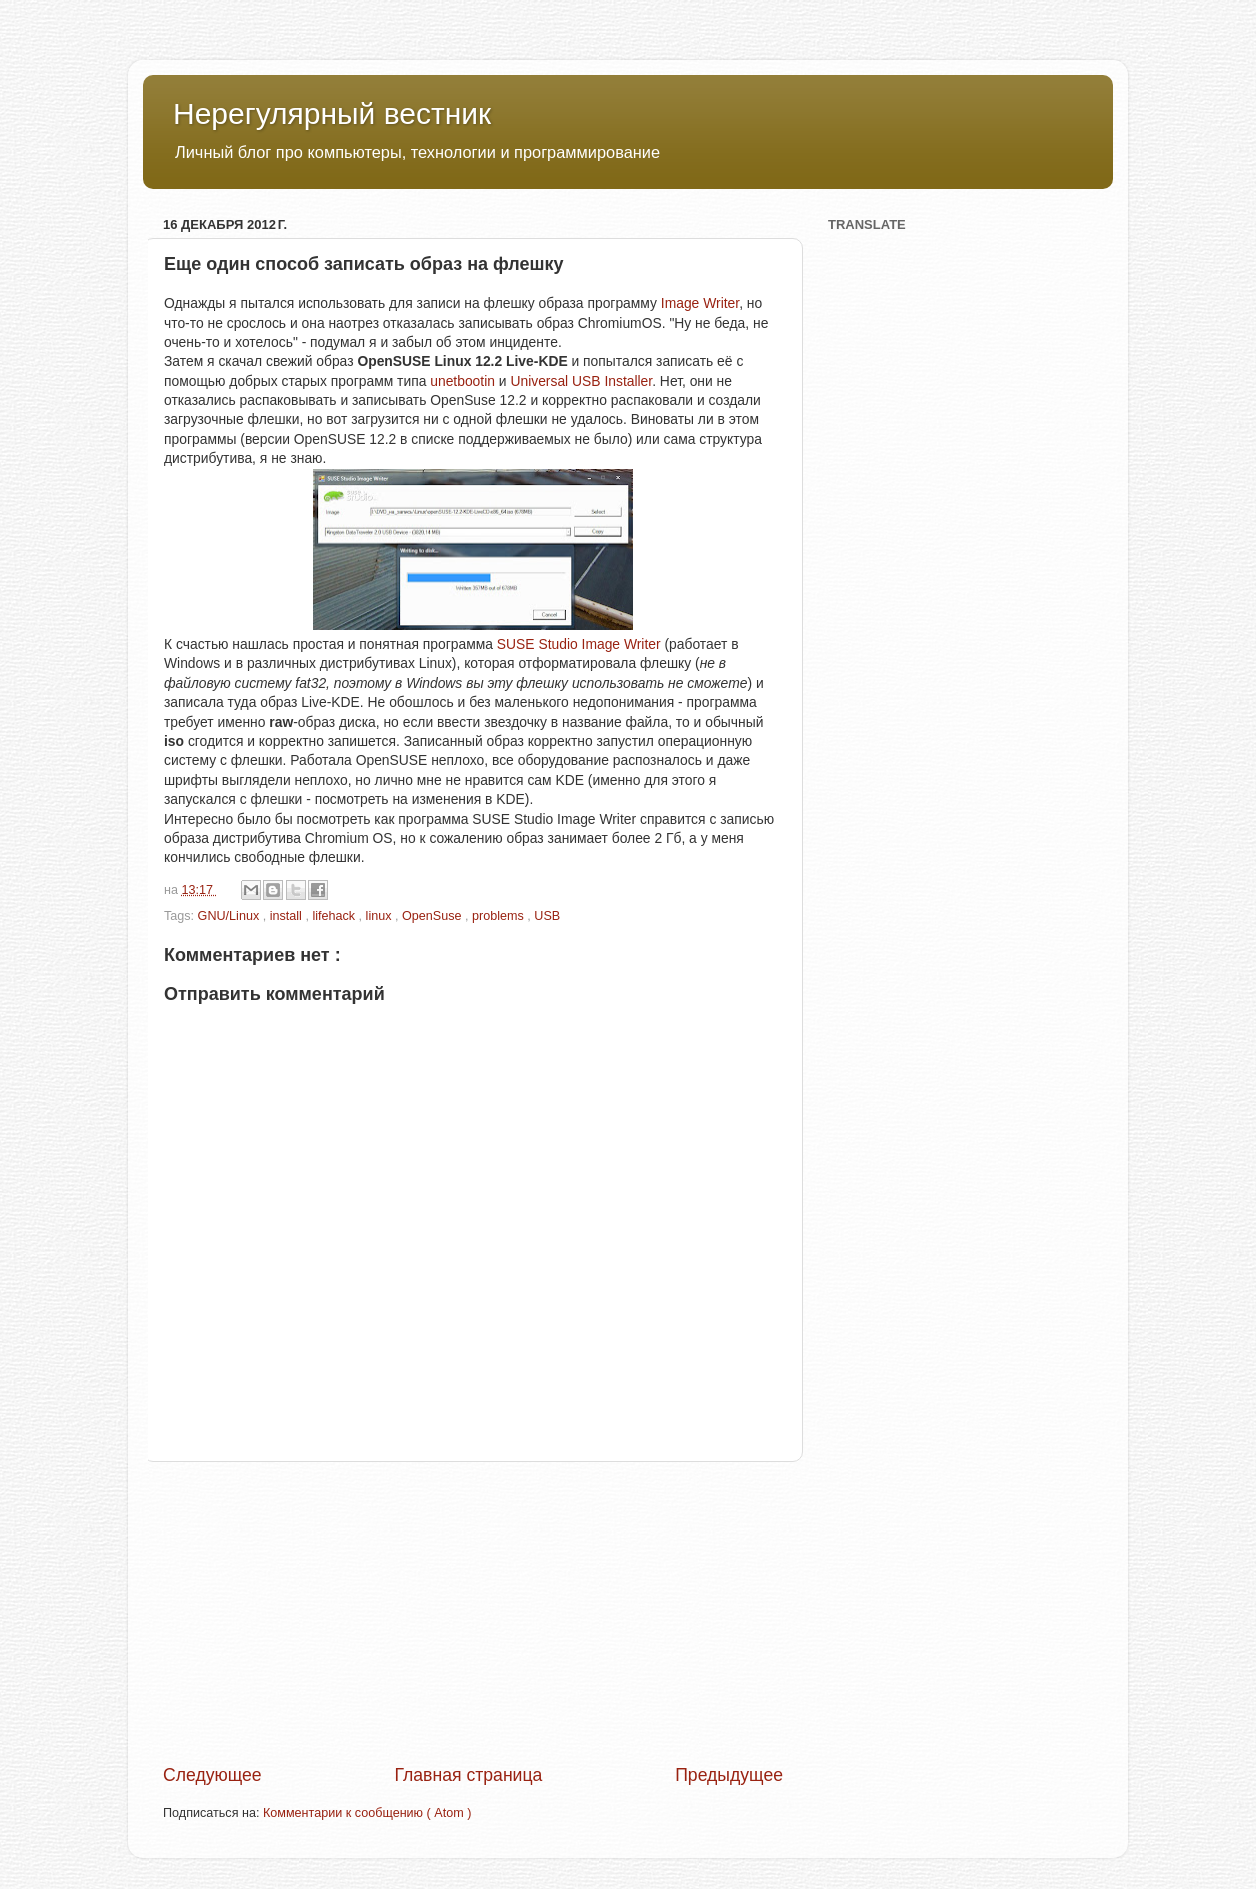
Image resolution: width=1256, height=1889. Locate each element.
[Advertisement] (473, 1612)
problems (499, 916)
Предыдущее (729, 1775)
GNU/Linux (230, 916)
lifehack (335, 916)
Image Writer (700, 303)
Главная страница (468, 1775)
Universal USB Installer (581, 381)
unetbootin (462, 381)
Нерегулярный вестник (332, 113)
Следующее (212, 1775)
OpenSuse (433, 916)
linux (380, 916)
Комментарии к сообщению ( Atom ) (367, 1813)
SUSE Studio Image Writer (579, 644)
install (288, 916)
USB (547, 916)
